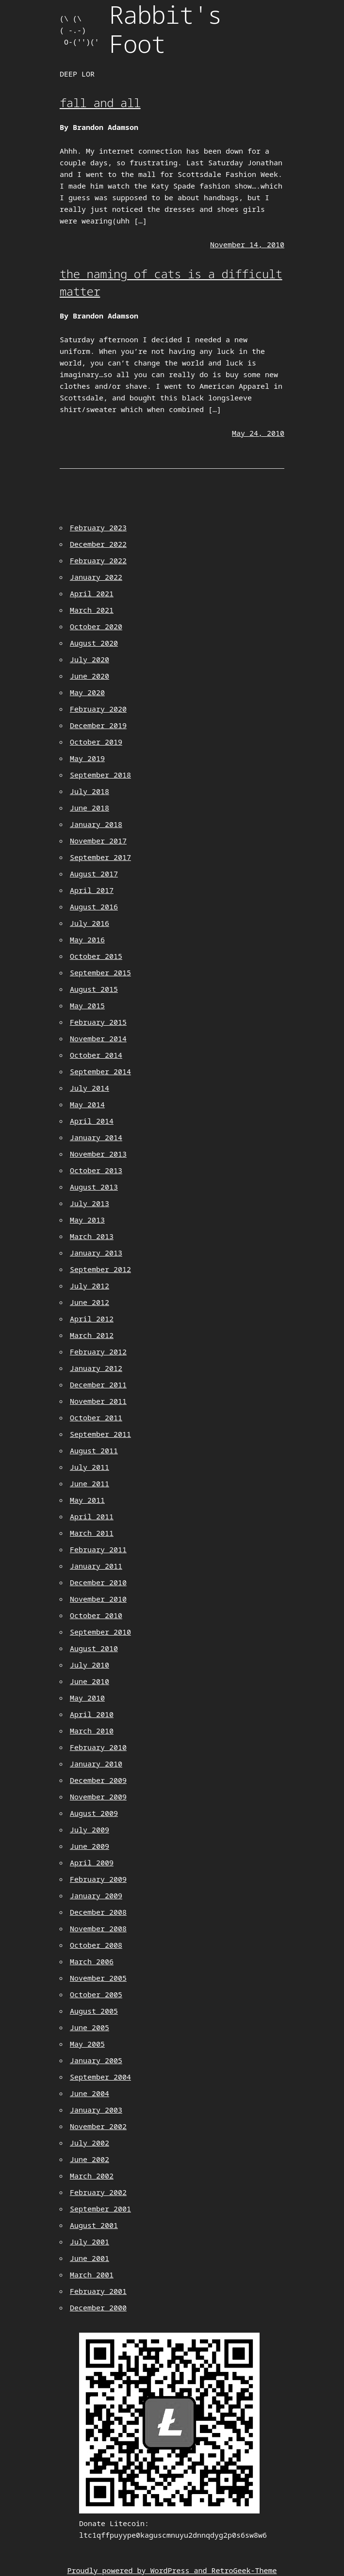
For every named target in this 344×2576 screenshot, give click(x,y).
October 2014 (96, 1055)
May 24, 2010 (258, 433)
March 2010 (92, 1730)
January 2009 (96, 1895)
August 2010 (94, 1648)
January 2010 (96, 1763)
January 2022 (96, 577)
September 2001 (100, 2208)
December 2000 (98, 2307)
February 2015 (98, 1022)
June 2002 (89, 2159)
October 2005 (96, 1994)
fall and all (100, 103)
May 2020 (87, 692)
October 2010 (96, 1615)
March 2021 (92, 610)
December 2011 (98, 1384)
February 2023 (98, 527)
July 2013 (89, 1203)
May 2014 (87, 1104)
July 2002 (89, 2142)
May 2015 (87, 1005)
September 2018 (100, 774)
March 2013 (92, 1236)
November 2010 (98, 1599)
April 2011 (92, 1516)
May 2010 (87, 1697)
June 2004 (89, 2093)
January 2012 (96, 1368)
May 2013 (87, 1219)
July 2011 (89, 1467)
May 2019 (87, 758)
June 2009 (89, 1846)
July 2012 (89, 1285)
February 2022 (98, 560)
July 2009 (89, 1829)
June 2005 (89, 2027)
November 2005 (98, 1978)
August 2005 (94, 2011)
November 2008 (98, 1928)
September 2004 (100, 2077)
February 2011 (98, 1549)
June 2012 (89, 1302)
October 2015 (96, 956)
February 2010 (98, 1747)
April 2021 (92, 593)
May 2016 (87, 939)
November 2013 (98, 1154)
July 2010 (89, 1665)
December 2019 (98, 725)
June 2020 (89, 676)
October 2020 (96, 626)
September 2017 (100, 857)
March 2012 (92, 1335)
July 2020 (89, 659)
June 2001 (89, 2258)
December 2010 (98, 1582)
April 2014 (92, 1121)
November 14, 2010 (247, 244)
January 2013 (96, 1252)
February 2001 (98, 2291)
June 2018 (89, 807)
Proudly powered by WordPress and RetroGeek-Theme (172, 2570)
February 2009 (98, 1879)
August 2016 (94, 906)
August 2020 (94, 643)
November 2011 (98, 1401)
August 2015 (94, 989)
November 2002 (98, 2126)
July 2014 (89, 1088)
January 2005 (96, 2060)
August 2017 (94, 873)
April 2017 (92, 890)
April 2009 (92, 1862)
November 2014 (98, 1038)
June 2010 (89, 1681)
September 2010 (100, 1632)
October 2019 (96, 742)
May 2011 (87, 1500)
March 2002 (92, 2175)
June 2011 (89, 1483)
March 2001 (92, 2274)
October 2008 (96, 1945)
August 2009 (94, 1813)
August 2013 (94, 1187)
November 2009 (98, 1796)
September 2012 (100, 1269)
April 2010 (92, 1714)
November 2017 (98, 840)
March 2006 (92, 1961)
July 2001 (89, 2241)
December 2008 (98, 1912)
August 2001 (94, 2225)
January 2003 (96, 2110)
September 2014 (100, 1071)
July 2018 (89, 791)
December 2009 (98, 1780)
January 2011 (96, 1566)
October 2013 (96, 1170)
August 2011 (94, 1450)
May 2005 (87, 2044)
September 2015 (100, 972)
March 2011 (92, 1533)
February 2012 (98, 1351)
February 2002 (98, 2192)
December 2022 (98, 544)
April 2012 (92, 1318)
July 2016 (89, 923)
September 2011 (100, 1434)
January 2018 (96, 824)
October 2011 (96, 1417)
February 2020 (98, 709)
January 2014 (96, 1137)
